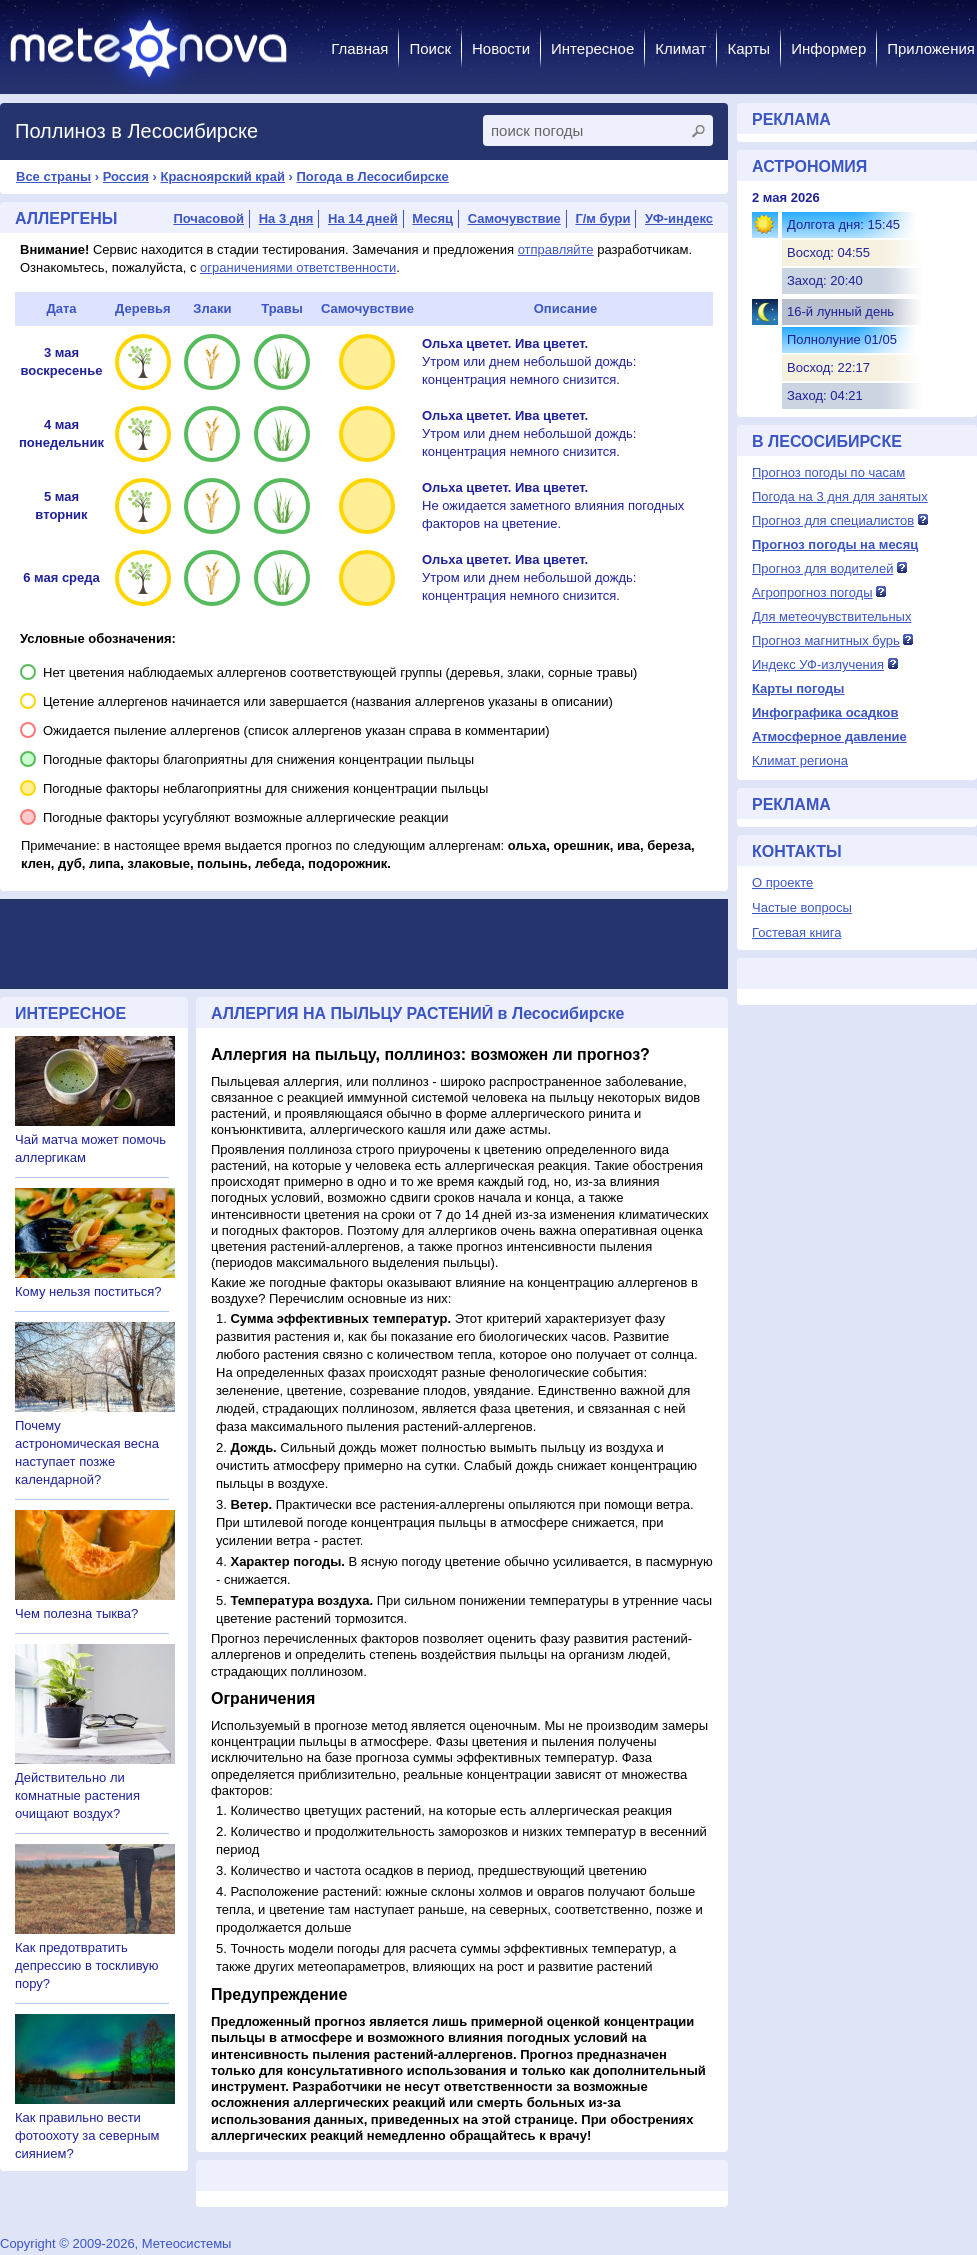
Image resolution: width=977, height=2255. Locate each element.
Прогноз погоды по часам (828, 472)
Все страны (53, 176)
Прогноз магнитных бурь (826, 640)
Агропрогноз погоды (812, 592)
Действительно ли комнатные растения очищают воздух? (77, 1795)
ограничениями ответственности (298, 267)
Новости (501, 48)
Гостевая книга (796, 932)
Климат (680, 48)
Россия (126, 176)
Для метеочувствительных (831, 616)
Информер (828, 48)
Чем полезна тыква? (76, 1613)
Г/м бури (602, 218)
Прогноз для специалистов (833, 520)
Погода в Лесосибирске (373, 176)
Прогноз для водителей (822, 568)
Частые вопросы (802, 907)
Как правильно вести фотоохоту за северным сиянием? (87, 2135)
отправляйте (556, 249)
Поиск (430, 48)
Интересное (592, 48)
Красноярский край (222, 176)
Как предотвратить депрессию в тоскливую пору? (87, 1965)
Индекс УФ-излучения (818, 664)
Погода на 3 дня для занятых (840, 496)
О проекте (782, 882)
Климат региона (800, 760)
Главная (359, 48)
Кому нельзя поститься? (88, 1291)
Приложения (931, 48)
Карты (748, 48)
